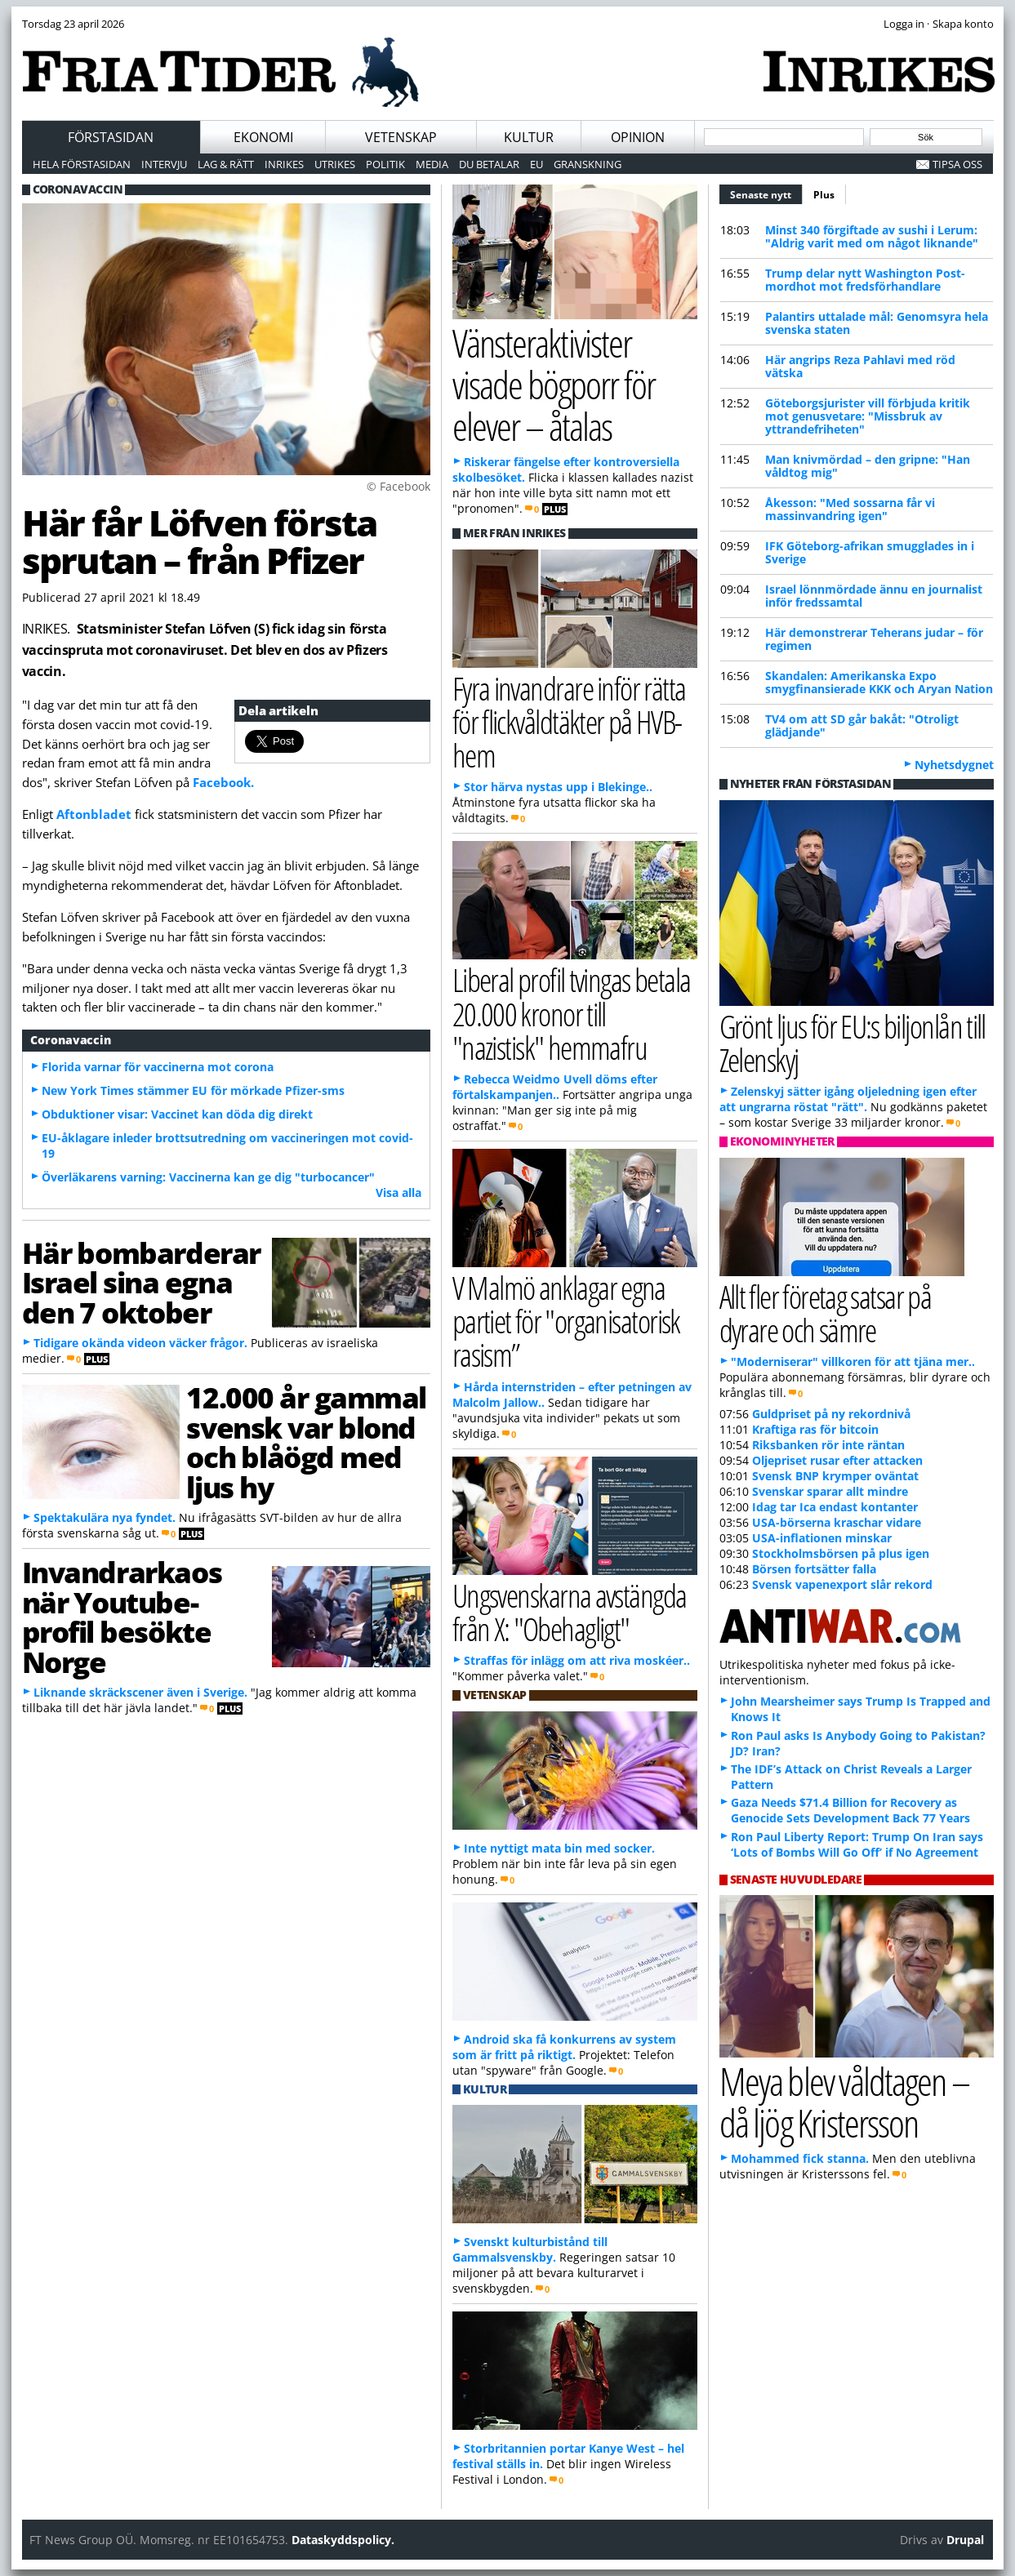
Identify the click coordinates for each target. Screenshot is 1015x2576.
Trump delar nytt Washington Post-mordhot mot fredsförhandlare (865, 279)
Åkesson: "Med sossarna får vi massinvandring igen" (850, 509)
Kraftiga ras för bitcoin (815, 1429)
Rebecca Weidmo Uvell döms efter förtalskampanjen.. (554, 1086)
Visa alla (398, 1192)
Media (432, 164)
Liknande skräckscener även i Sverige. (140, 1692)
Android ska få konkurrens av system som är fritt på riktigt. (564, 2046)
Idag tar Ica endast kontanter (835, 1507)
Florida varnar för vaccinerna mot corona (158, 1066)
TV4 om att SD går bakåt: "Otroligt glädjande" (862, 725)
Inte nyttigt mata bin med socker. (559, 1848)
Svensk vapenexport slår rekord (842, 1584)
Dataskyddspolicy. (343, 2539)
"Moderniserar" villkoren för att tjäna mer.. (853, 1361)
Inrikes (284, 164)
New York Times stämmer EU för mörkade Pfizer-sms (193, 1090)
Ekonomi (263, 137)
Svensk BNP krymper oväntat (835, 1476)
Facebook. (223, 782)
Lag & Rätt (226, 164)
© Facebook (398, 486)
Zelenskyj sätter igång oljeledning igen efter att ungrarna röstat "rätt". (848, 1098)
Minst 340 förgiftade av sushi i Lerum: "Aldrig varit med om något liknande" (871, 236)
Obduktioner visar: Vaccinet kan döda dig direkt (177, 1114)
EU (536, 164)
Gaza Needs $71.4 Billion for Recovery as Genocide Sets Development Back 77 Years (850, 1810)
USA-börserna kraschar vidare (836, 1522)
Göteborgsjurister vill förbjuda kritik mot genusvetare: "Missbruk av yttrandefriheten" (867, 416)
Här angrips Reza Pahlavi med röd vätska (860, 366)
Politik (385, 164)
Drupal (965, 2539)
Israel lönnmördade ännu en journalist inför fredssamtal (873, 595)
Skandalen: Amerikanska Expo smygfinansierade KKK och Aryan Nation (879, 682)
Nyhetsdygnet (954, 764)
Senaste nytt (766, 193)
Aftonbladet (93, 814)
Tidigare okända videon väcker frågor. (140, 1342)
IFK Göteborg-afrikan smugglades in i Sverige (869, 552)
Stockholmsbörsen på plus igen (840, 1553)
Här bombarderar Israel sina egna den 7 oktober (141, 1282)
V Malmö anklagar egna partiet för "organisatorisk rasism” (566, 1321)
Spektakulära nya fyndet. (104, 1517)
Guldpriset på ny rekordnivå (831, 1413)
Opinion (638, 137)
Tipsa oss (957, 164)
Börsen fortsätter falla (814, 1569)
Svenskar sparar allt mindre (830, 1491)
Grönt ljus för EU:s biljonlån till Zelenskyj (852, 1042)
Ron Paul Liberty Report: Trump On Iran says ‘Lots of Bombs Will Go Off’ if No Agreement (857, 1844)
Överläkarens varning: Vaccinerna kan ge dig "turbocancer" (208, 1177)
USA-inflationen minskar (822, 1538)
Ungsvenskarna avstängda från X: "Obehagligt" (569, 1611)
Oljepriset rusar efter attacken (837, 1460)
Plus (824, 195)
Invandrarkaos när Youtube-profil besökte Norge (122, 1616)
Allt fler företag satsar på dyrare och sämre (825, 1313)
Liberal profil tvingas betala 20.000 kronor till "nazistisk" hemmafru (571, 1013)
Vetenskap (401, 137)
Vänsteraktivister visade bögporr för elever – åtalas (554, 384)
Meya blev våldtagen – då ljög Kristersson (844, 2101)
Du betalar (489, 164)
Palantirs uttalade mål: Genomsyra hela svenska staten (876, 323)
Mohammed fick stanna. (800, 2158)
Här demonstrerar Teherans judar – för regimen (874, 639)
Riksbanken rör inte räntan (828, 1445)
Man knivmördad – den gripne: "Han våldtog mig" (867, 466)
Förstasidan (111, 137)
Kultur (529, 137)
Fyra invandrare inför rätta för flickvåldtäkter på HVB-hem (569, 721)
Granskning (587, 164)
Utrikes (334, 164)
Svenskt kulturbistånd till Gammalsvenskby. (530, 2249)
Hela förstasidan (82, 164)
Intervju (164, 164)
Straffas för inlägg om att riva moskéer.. (577, 1660)
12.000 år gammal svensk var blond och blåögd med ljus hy (306, 1441)
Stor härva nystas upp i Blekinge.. (558, 786)
